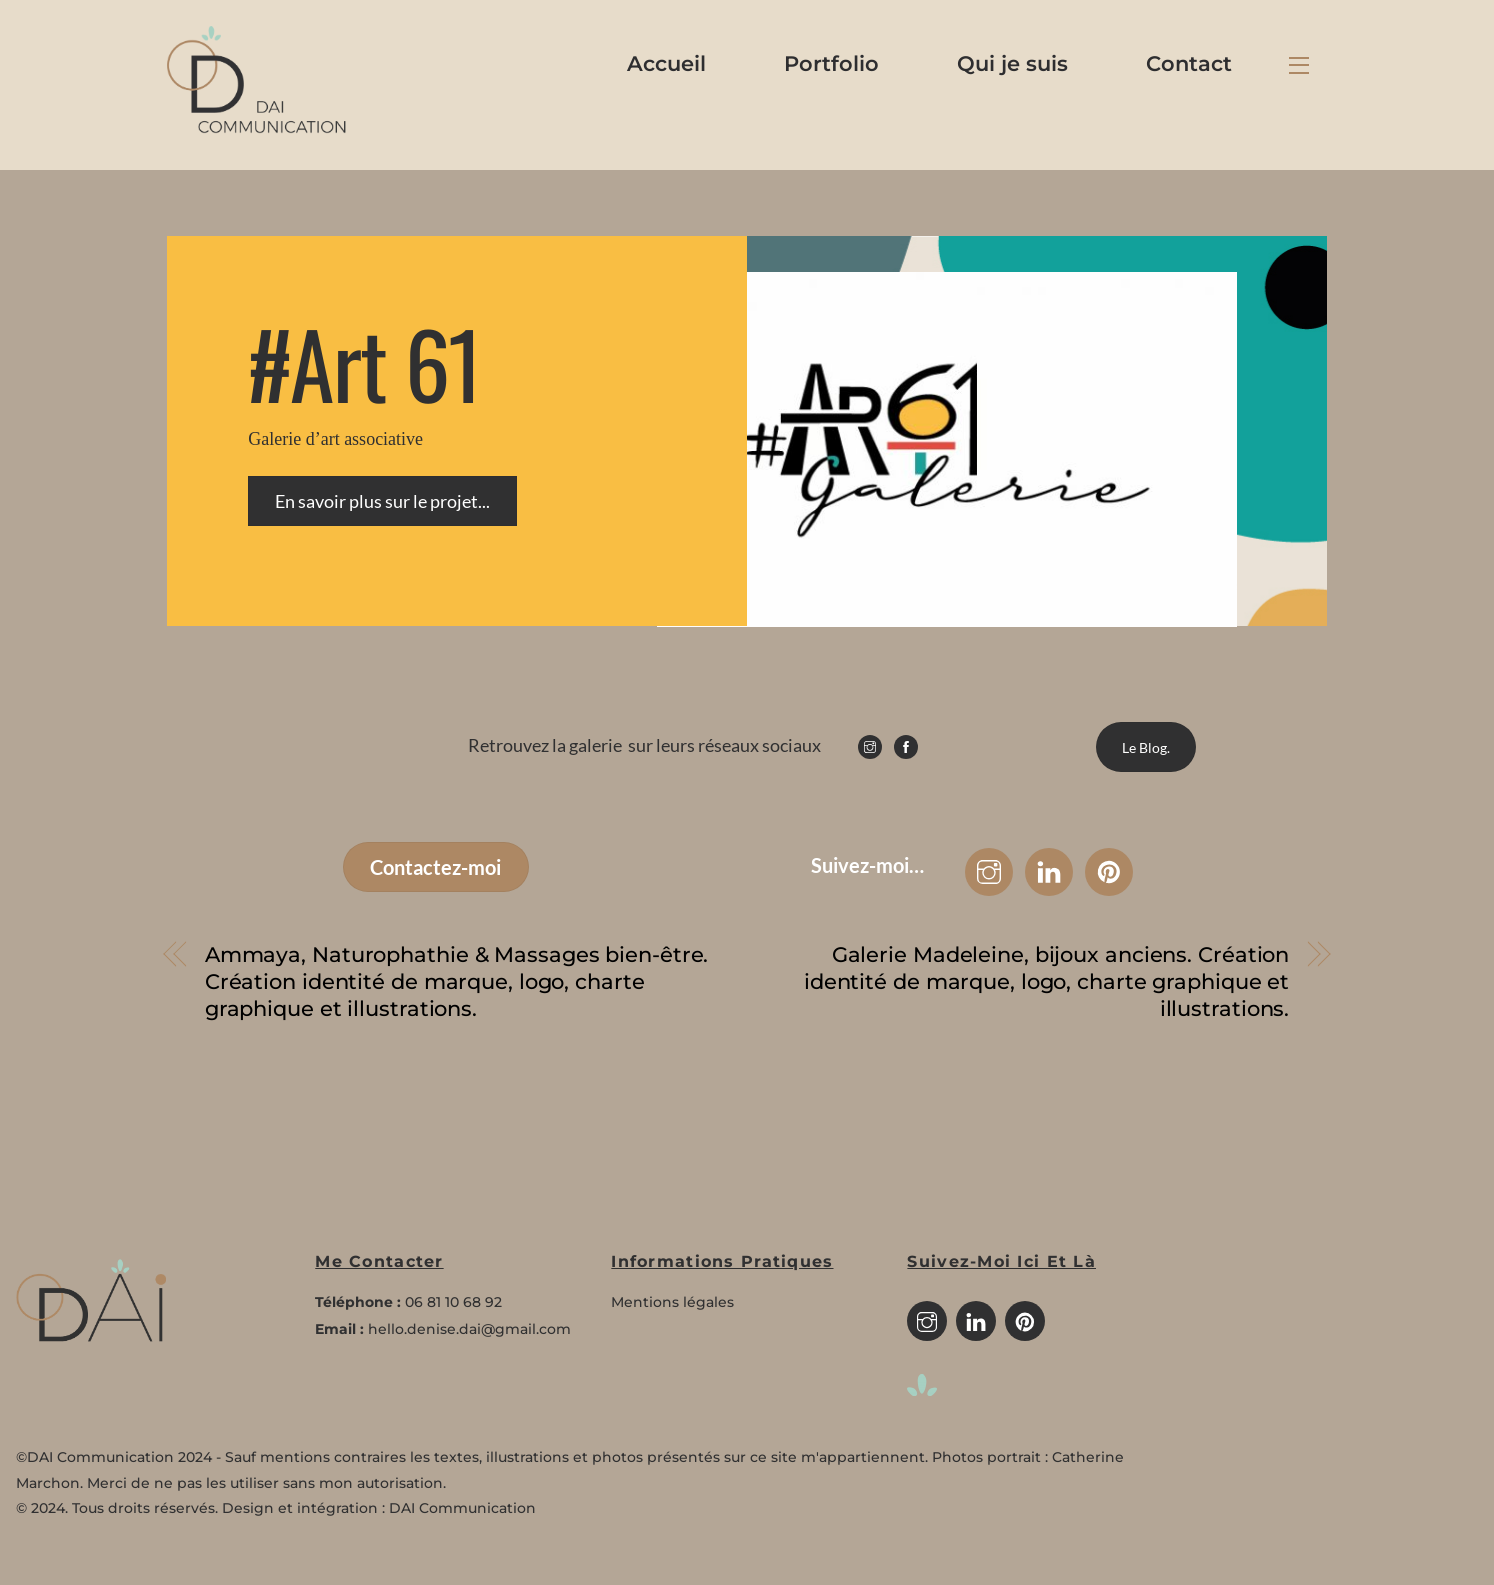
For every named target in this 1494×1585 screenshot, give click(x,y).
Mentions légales (672, 1302)
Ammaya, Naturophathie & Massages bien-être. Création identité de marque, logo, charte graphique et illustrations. (457, 981)
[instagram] (927, 1320)
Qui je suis (1012, 63)
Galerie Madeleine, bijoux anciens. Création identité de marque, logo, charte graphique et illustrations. (1046, 981)
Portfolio (831, 63)
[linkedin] (976, 1320)
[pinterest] (1025, 1320)
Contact (1189, 63)
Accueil (666, 63)
